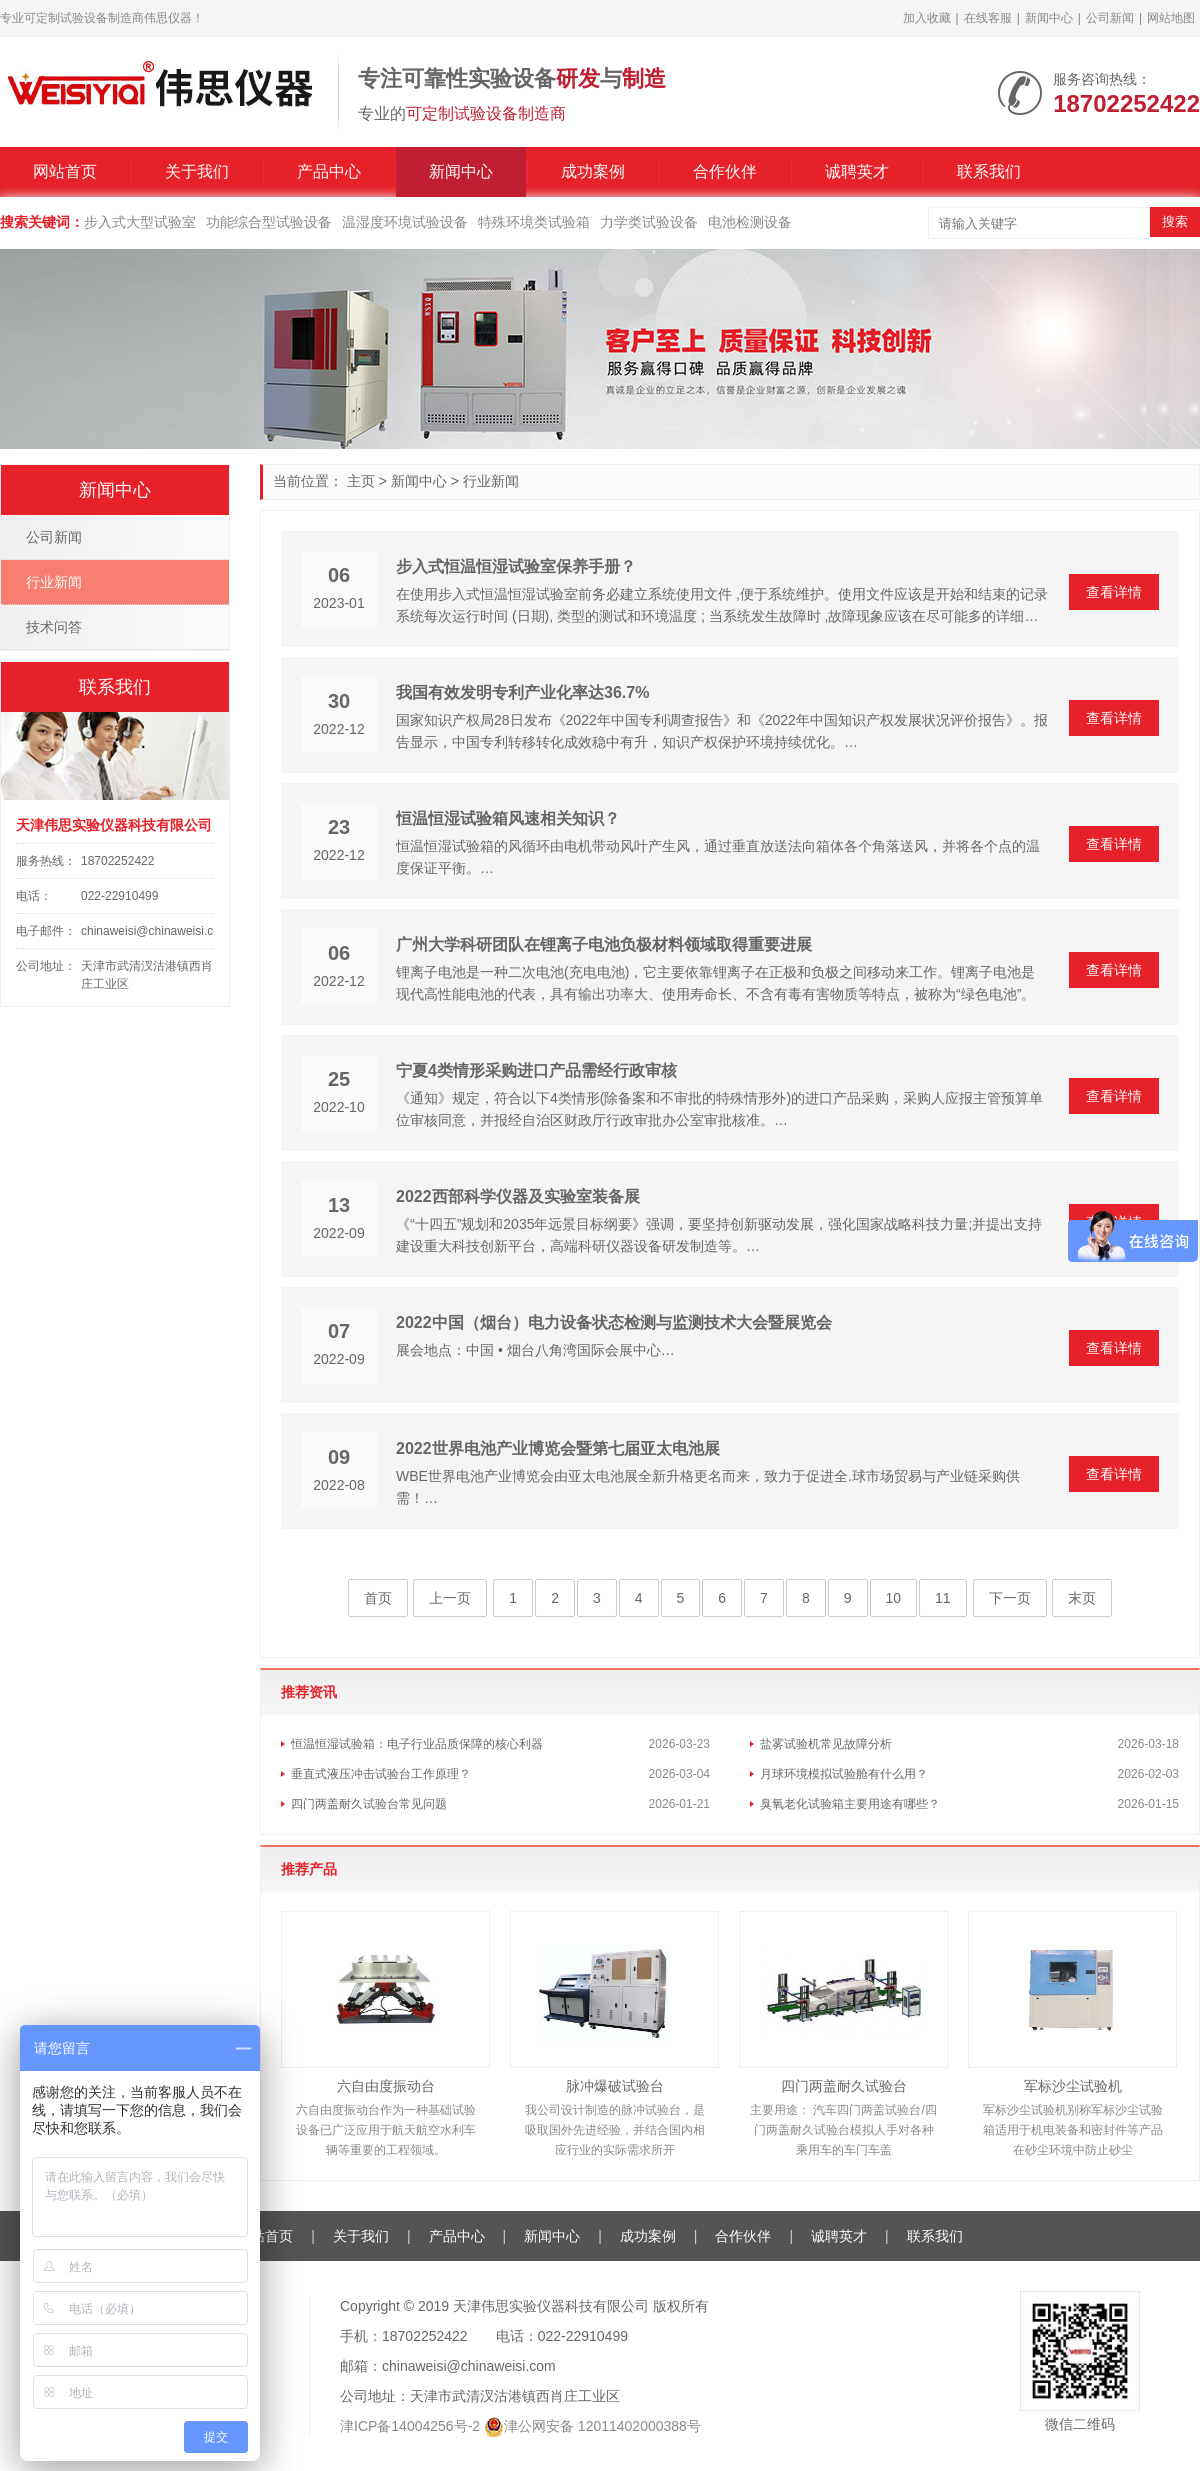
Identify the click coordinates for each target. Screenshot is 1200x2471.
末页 (1082, 1598)
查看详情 (1114, 592)
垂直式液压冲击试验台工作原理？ (381, 1774)
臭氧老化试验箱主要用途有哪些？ (850, 1804)
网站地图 (1171, 18)
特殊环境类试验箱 (534, 222)
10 (894, 1598)
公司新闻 (1110, 18)
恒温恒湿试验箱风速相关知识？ (508, 818)
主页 (361, 481)
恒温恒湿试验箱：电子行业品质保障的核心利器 (417, 1744)
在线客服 (988, 18)
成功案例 (593, 171)
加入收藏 (927, 18)
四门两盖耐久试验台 (844, 2086)
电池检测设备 (750, 222)
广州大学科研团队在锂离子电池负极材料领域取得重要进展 (604, 944)
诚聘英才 (857, 171)
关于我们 (197, 171)
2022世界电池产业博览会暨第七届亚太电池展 (558, 1448)
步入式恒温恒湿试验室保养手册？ (516, 566)
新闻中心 (1049, 18)
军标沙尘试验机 (1073, 2086)
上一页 (450, 1598)
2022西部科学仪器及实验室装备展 (518, 1196)
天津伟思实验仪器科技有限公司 (551, 2306)
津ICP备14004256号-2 (410, 2426)
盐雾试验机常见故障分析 (826, 1744)
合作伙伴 (725, 171)
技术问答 (54, 627)
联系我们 (989, 171)
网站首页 (65, 171)
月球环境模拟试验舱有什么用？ (844, 1774)
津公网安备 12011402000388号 (602, 2426)
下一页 (1010, 1598)
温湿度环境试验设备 (405, 222)
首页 (378, 1598)
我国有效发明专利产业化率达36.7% (522, 692)
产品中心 (329, 171)
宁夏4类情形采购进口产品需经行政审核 (536, 1070)
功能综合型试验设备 (269, 222)
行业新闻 (491, 481)
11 (943, 1598)
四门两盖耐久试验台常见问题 (369, 1804)
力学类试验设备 (649, 222)
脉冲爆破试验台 (615, 2086)
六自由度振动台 (386, 2086)
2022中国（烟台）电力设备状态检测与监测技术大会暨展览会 (614, 1322)
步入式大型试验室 (140, 222)
